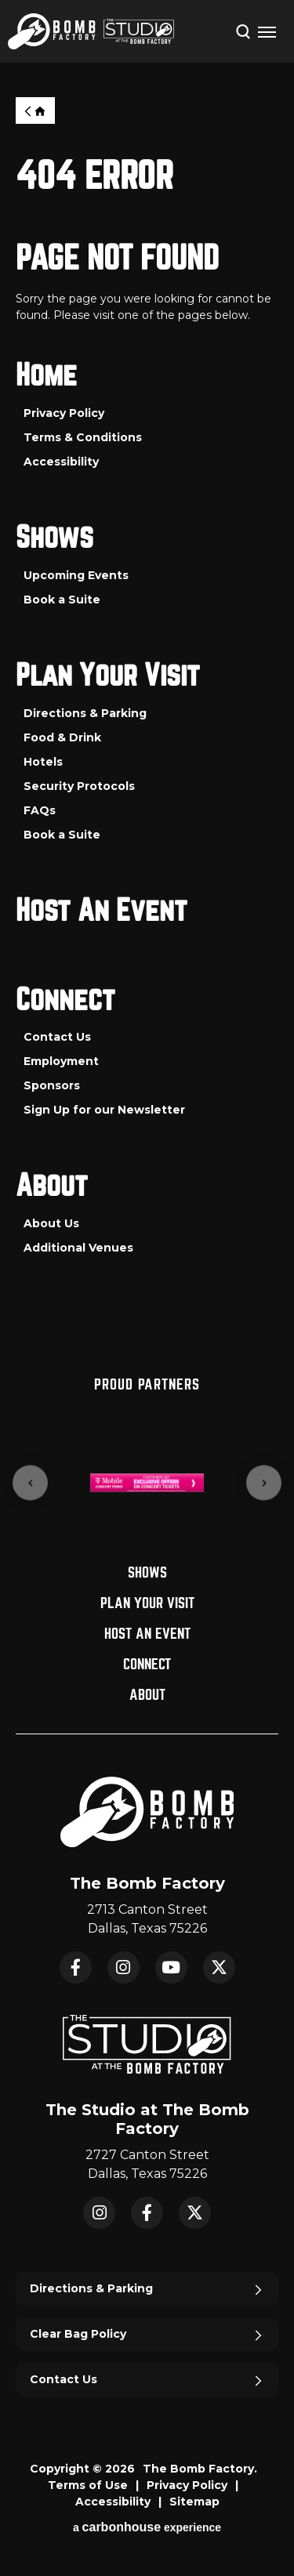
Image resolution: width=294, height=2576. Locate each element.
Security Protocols (79, 786)
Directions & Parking (85, 713)
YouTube (171, 1967)
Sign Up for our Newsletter (104, 1110)
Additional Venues (78, 1248)
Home (35, 110)
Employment (61, 1061)
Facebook (76, 1967)
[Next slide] (263, 1483)
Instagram (123, 1967)
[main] (147, 716)
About (52, 1186)
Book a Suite (62, 599)
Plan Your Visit (108, 675)
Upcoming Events (76, 575)
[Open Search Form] (243, 30)
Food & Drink (62, 737)
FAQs (40, 810)
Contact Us (57, 1037)
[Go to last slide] (30, 1483)
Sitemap (194, 2501)
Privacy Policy (64, 413)
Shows (54, 538)
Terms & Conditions (83, 437)
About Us (51, 1223)
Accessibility (61, 462)
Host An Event (101, 911)
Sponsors (52, 1085)
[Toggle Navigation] (266, 31)
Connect (65, 1000)
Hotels (43, 762)
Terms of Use (88, 2485)
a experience (147, 2527)
